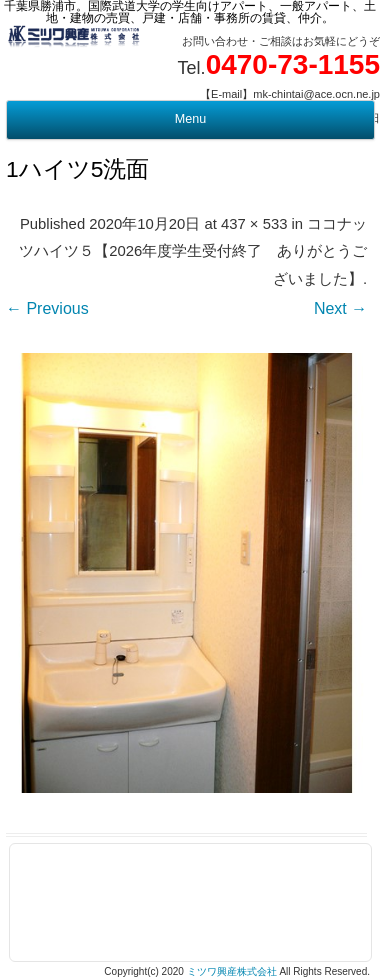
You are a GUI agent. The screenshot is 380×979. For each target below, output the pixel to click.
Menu (190, 119)
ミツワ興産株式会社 (232, 971)
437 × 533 (254, 224)
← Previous (47, 308)
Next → (340, 308)
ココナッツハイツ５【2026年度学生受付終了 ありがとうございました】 (193, 251)
